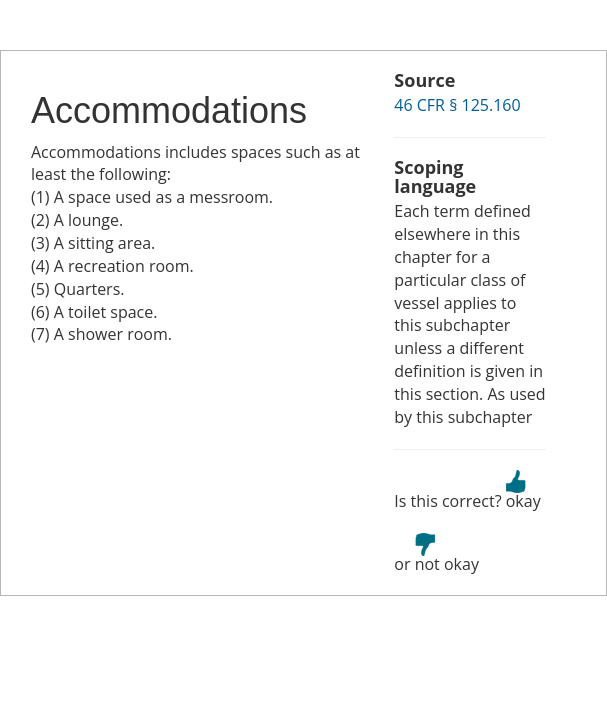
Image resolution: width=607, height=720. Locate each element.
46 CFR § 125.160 (457, 105)
